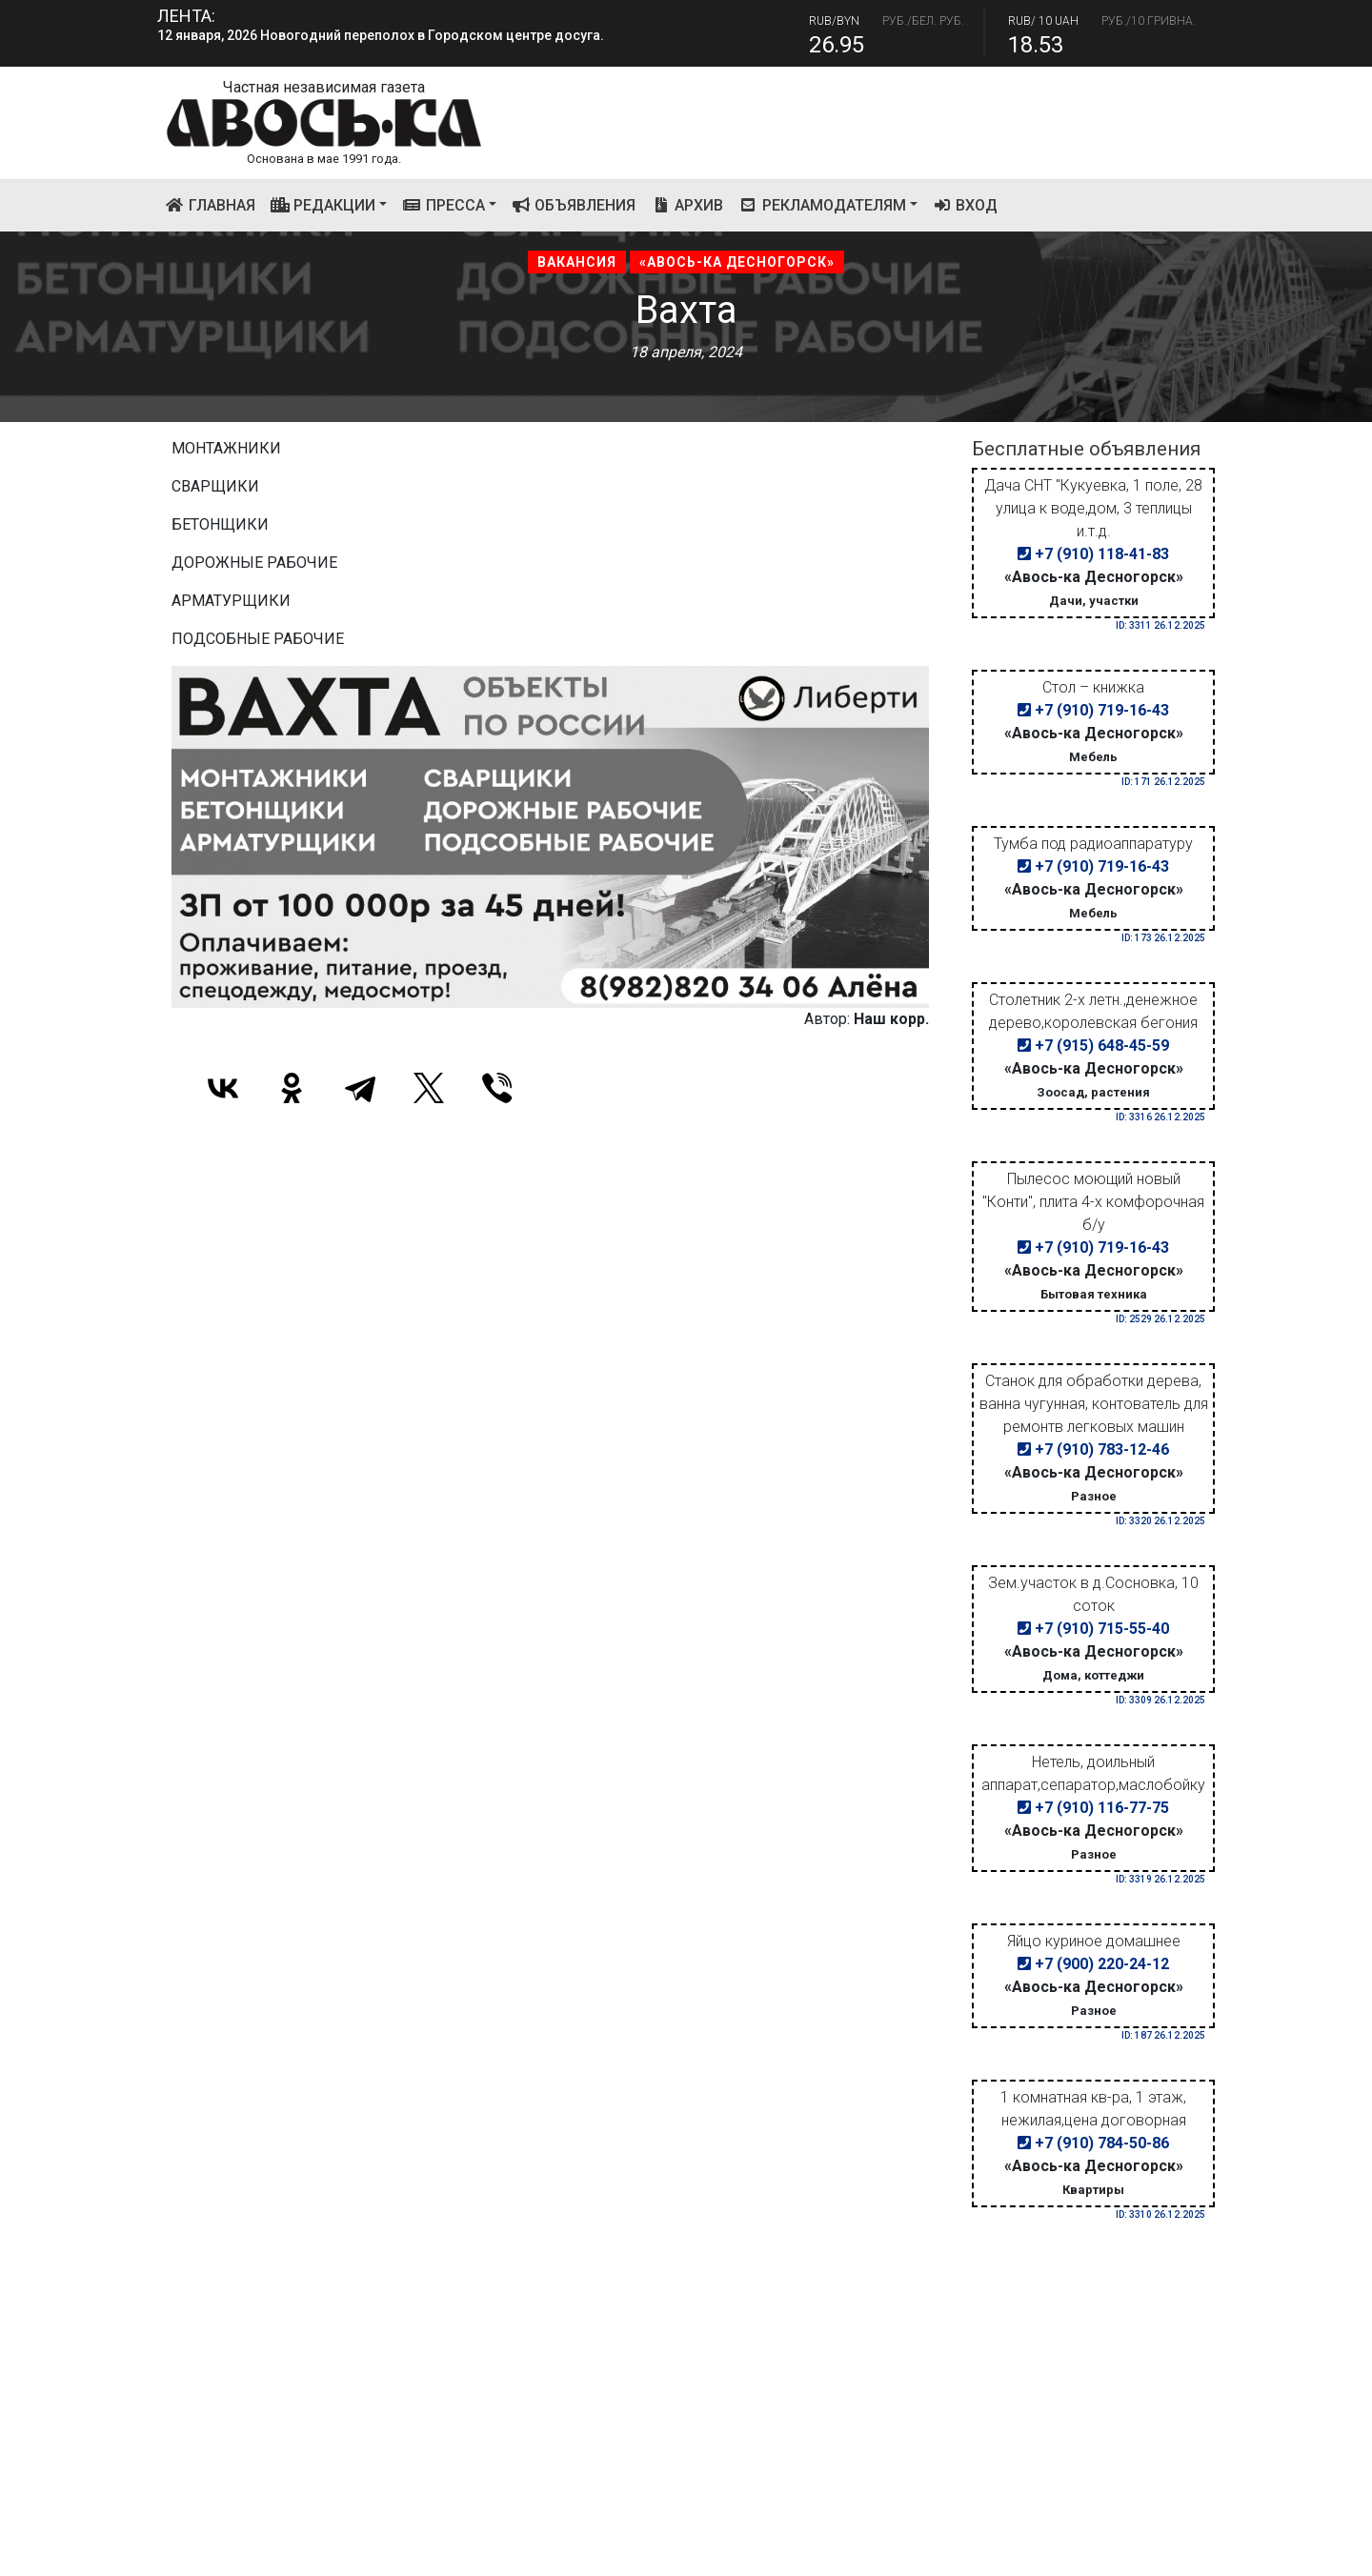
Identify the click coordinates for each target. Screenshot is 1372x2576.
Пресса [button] (443, 205)
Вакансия (576, 262)
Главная (214, 203)
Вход (966, 205)
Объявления (574, 205)
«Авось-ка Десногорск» (737, 262)
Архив (687, 205)
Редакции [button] (323, 205)
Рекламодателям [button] (822, 205)
